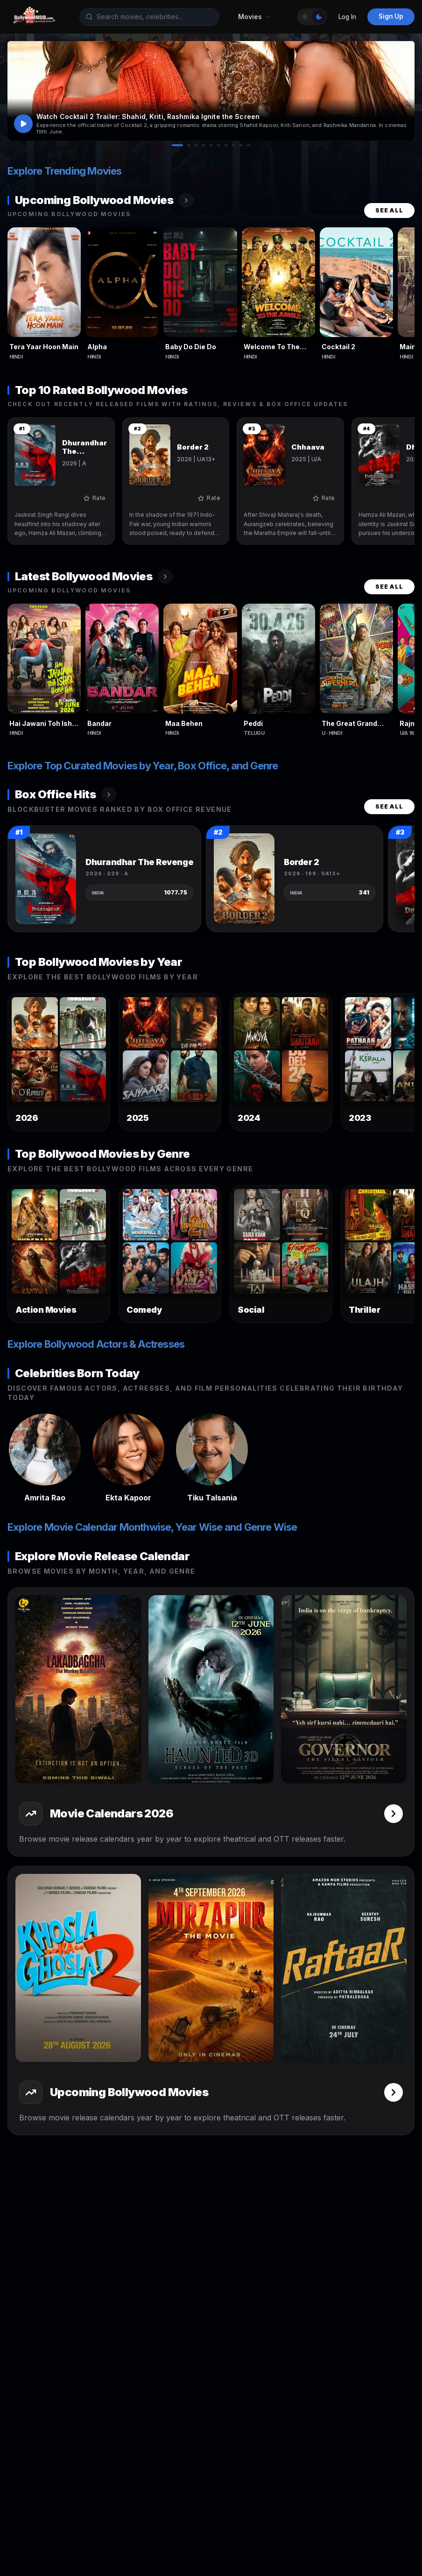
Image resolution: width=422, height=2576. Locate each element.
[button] (211, 91)
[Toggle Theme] (312, 16)
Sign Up (391, 16)
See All (389, 210)
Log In (347, 17)
